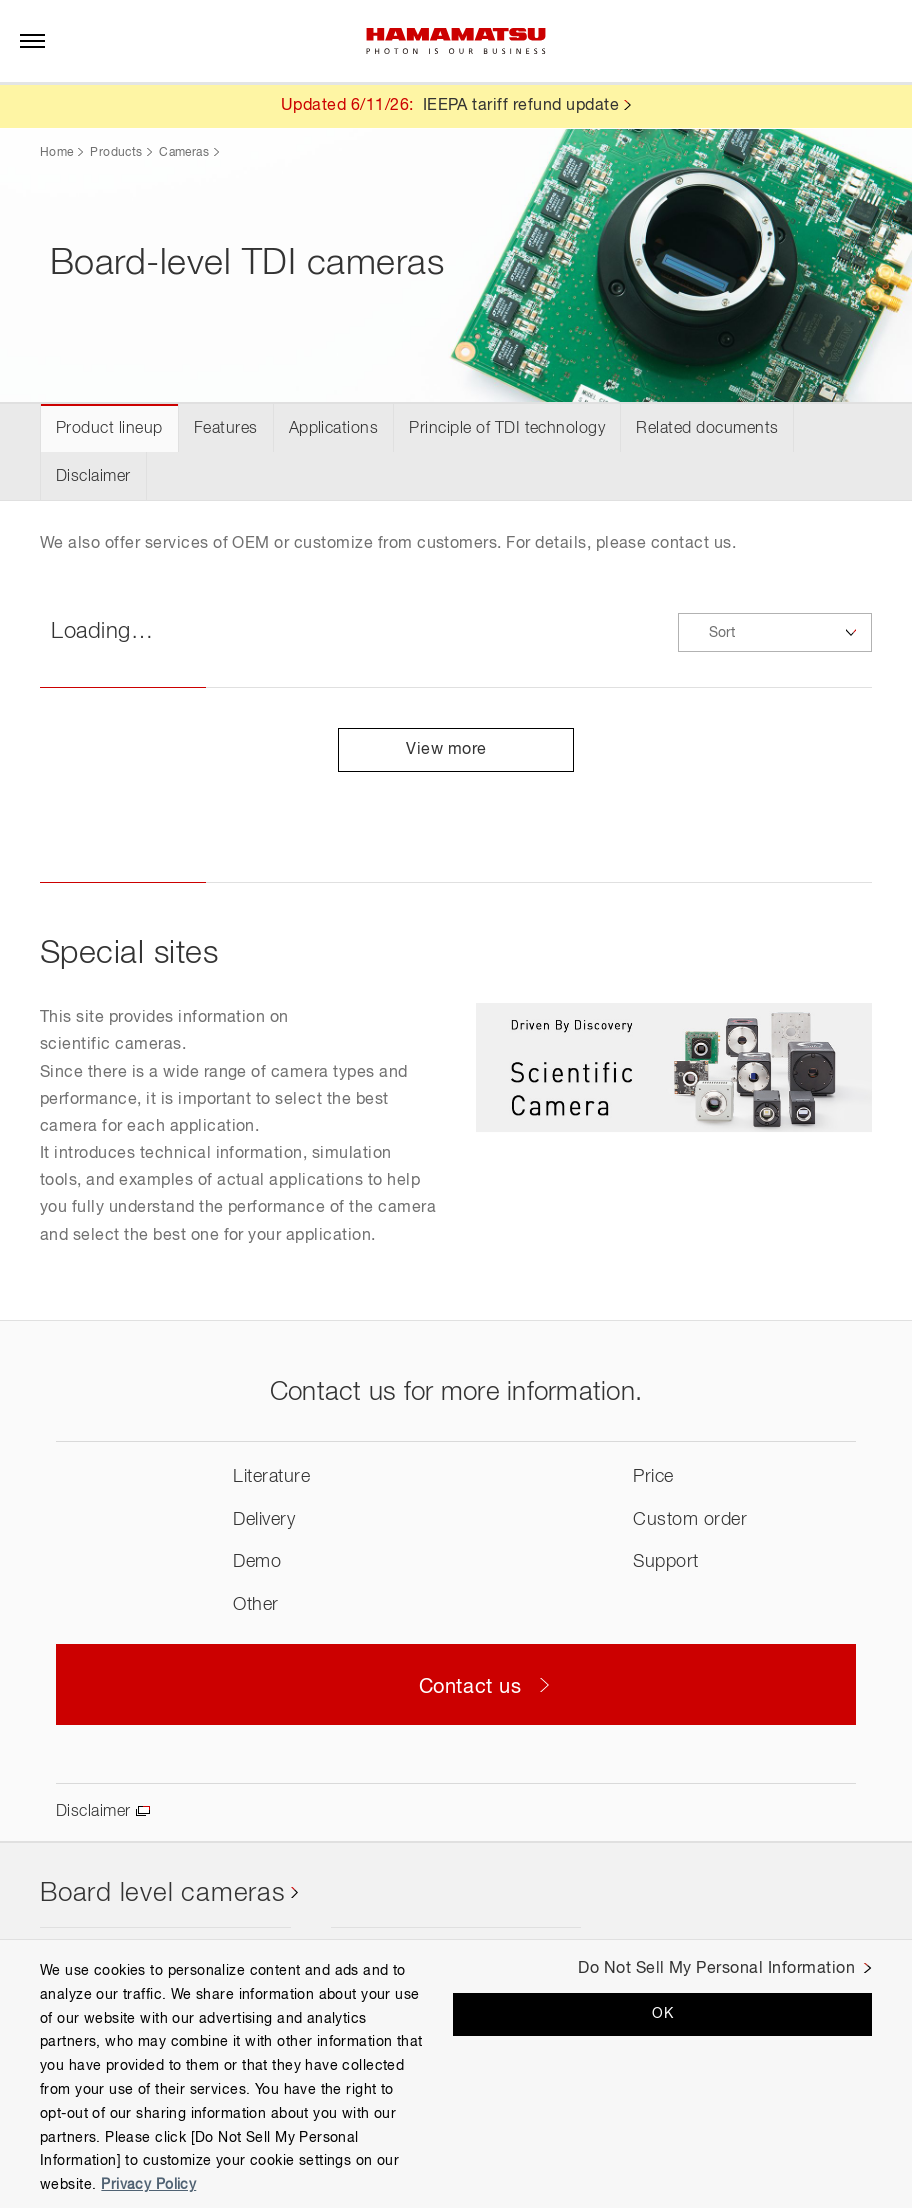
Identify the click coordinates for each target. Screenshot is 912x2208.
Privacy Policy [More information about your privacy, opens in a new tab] (148, 2185)
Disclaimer (93, 477)
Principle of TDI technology (507, 429)
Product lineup (109, 429)
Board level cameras (163, 1894)
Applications (334, 429)
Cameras (184, 153)
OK (662, 2014)
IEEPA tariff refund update (521, 106)
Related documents (707, 429)
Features (226, 429)
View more (455, 750)
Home (56, 153)
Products (116, 153)
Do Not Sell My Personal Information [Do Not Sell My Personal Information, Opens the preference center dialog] (716, 1969)
